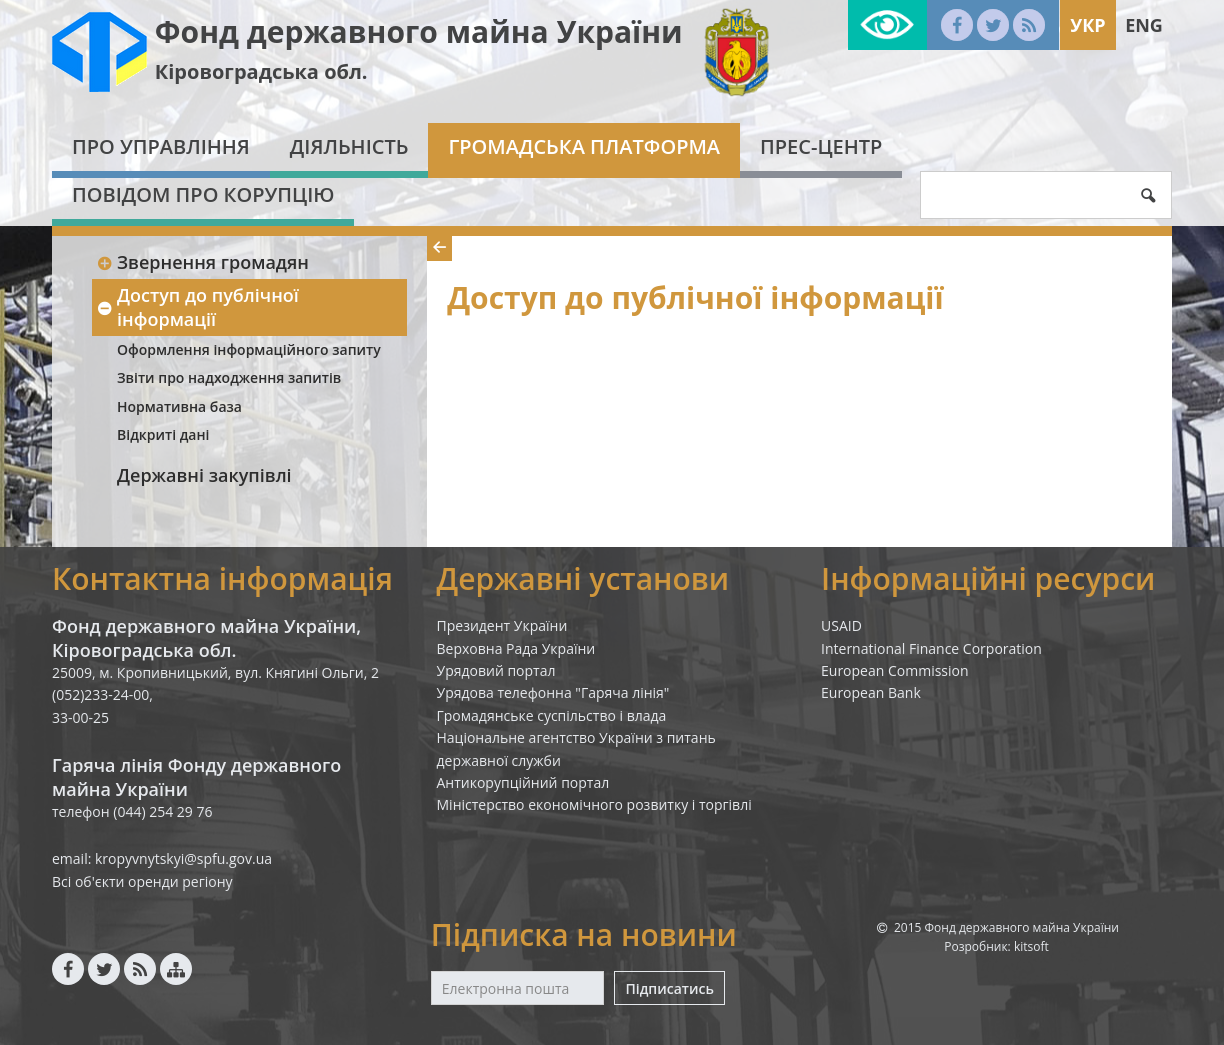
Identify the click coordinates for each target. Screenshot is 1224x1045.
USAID (841, 625)
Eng (1144, 25)
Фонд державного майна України (419, 31)
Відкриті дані (163, 434)
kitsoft (1031, 946)
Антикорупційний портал (523, 782)
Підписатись (669, 988)
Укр (1087, 25)
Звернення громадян (202, 262)
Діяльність (349, 146)
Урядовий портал (496, 670)
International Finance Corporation (931, 648)
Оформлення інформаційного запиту (249, 349)
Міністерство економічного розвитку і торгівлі (594, 804)
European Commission (895, 670)
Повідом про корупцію (203, 194)
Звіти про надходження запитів (229, 377)
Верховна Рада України (516, 648)
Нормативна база (179, 406)
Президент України (502, 625)
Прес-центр (821, 146)
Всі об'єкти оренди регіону (142, 881)
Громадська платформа (584, 146)
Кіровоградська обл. (261, 71)
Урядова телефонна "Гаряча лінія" (553, 692)
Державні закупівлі (204, 475)
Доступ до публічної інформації (197, 306)
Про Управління (161, 146)
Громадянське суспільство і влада (552, 715)
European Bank (871, 692)
